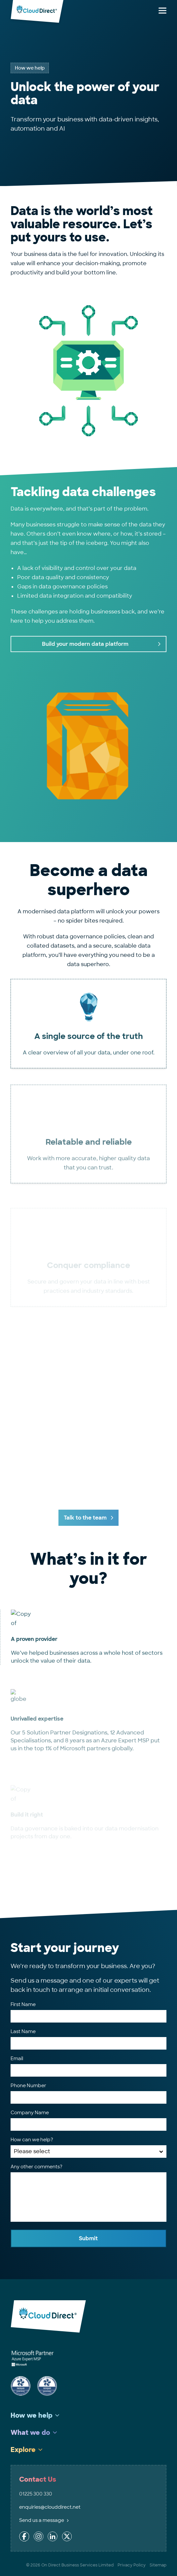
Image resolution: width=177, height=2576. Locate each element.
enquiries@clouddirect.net (50, 2507)
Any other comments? (36, 2166)
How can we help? (32, 2139)
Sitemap (158, 2565)
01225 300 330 (35, 2494)
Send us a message (44, 2520)
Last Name (23, 2031)
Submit (88, 2238)
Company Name (30, 2112)
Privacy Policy (132, 2565)
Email (17, 2058)
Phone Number (28, 2085)
